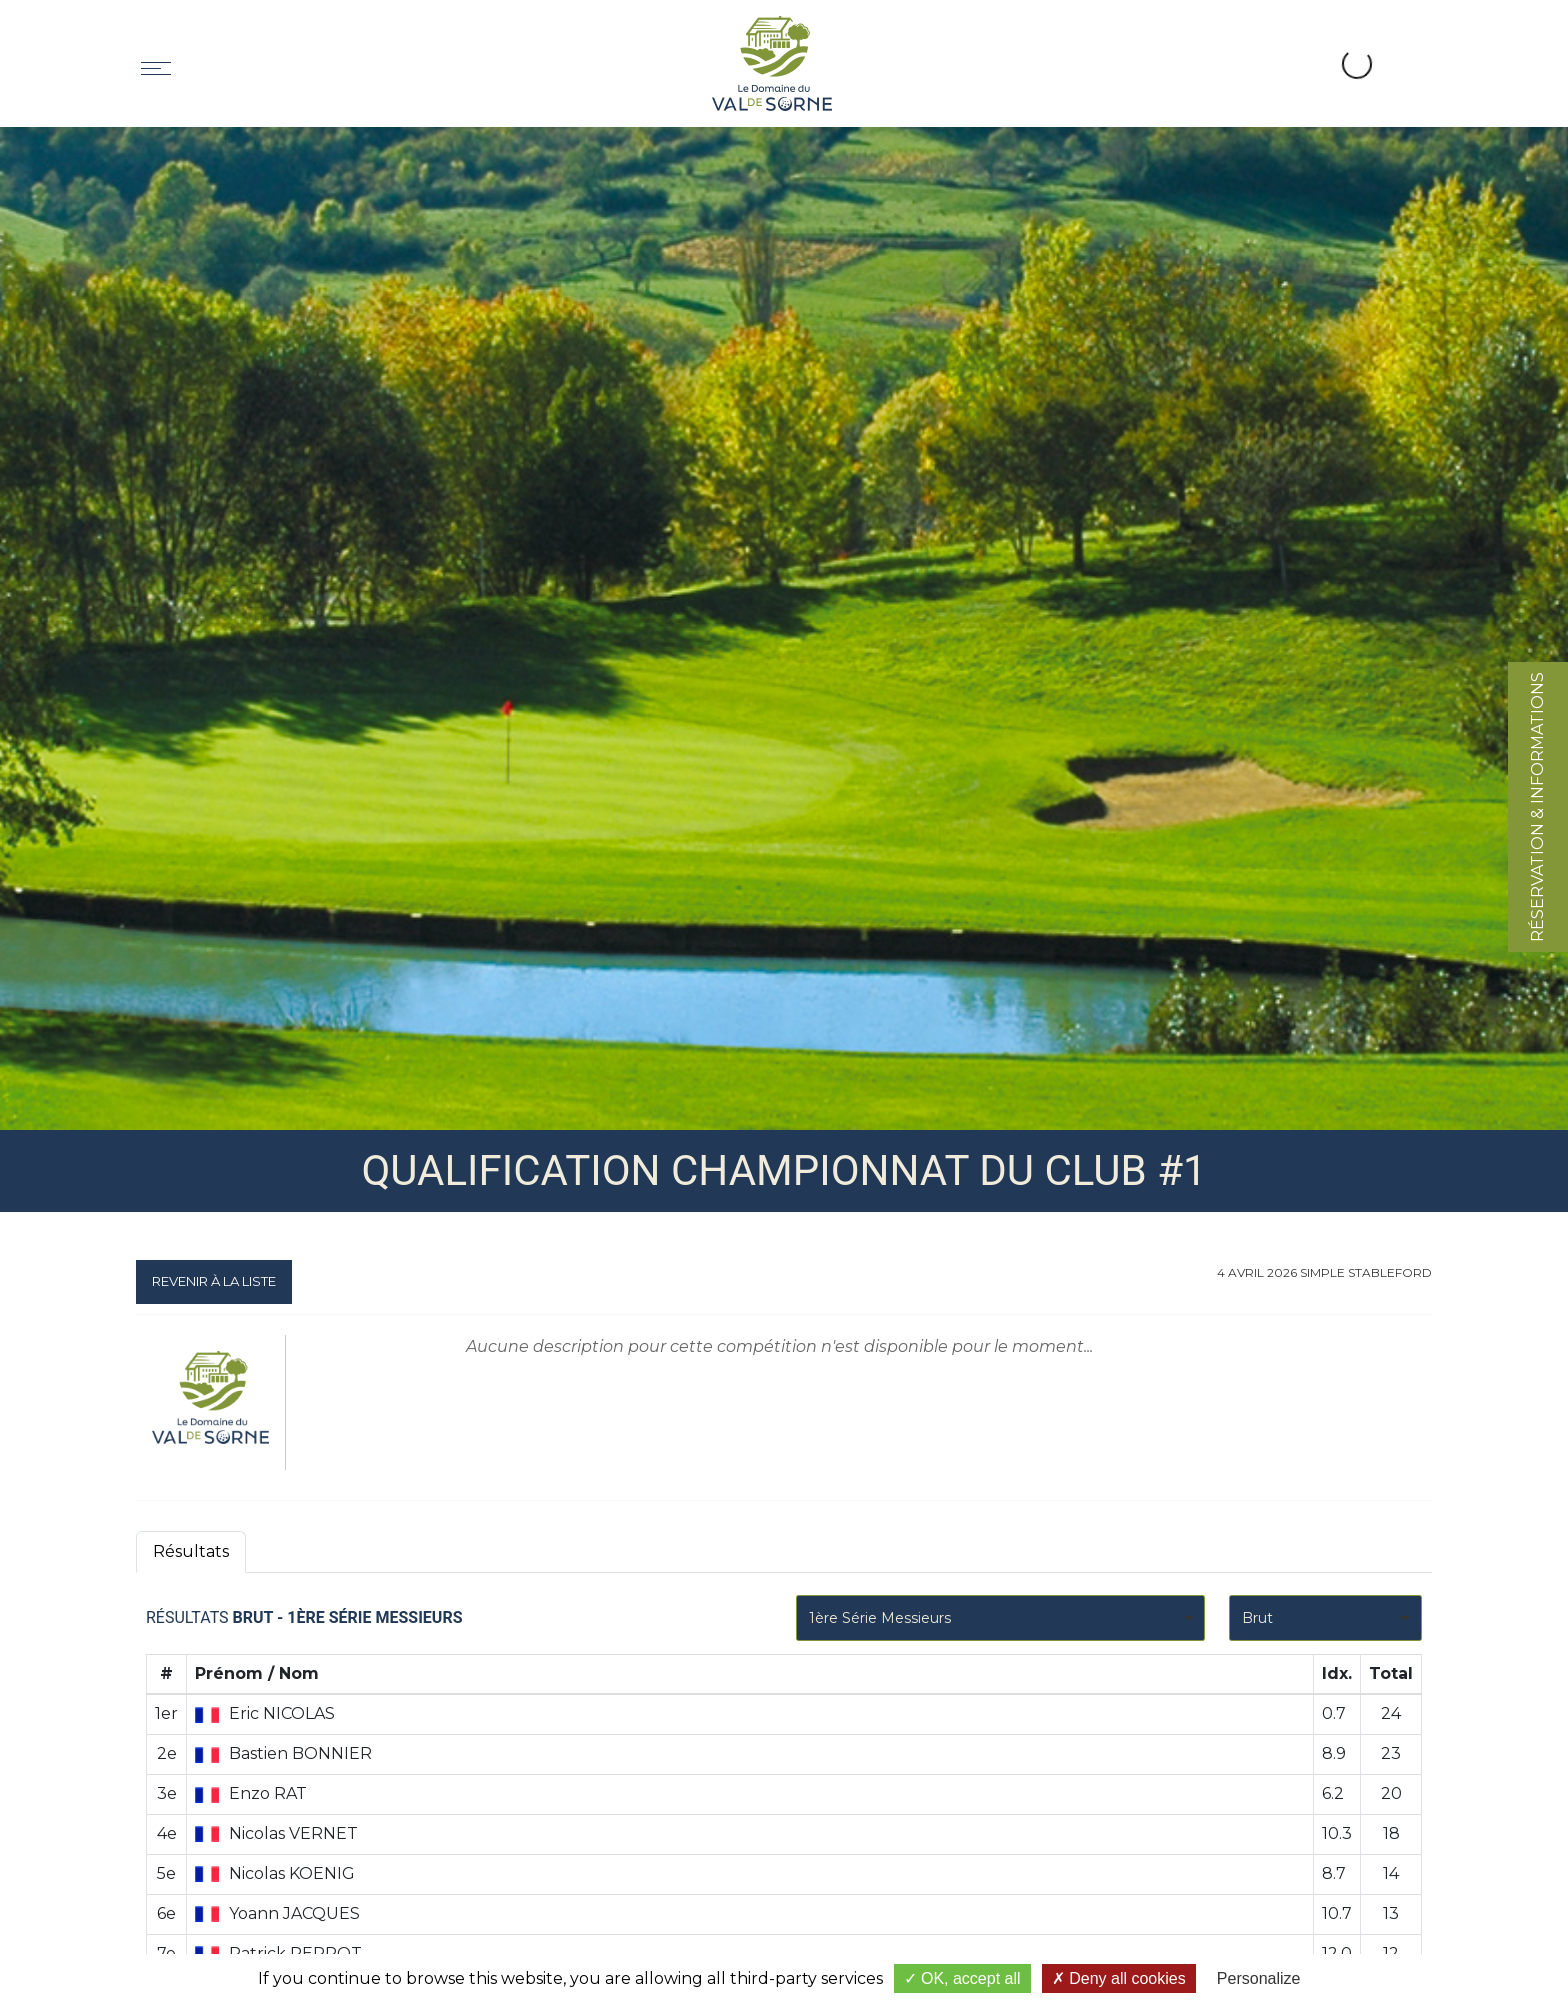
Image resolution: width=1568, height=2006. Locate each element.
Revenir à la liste (214, 1281)
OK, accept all (962, 1978)
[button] (1288, 41)
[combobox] (1000, 1618)
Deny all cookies (1119, 1978)
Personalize (1259, 1978)
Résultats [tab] (191, 1551)
